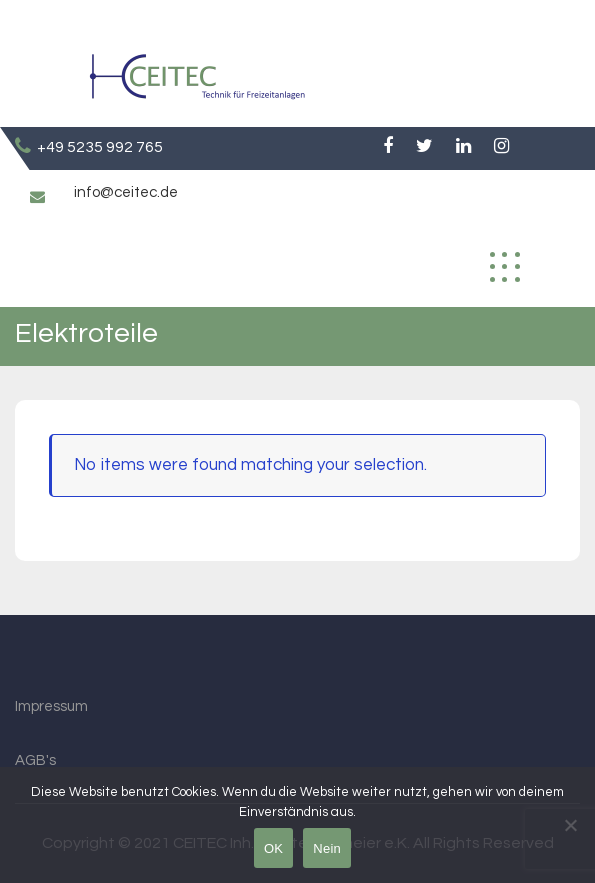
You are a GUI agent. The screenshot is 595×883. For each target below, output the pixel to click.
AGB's (35, 760)
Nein (327, 848)
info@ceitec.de (126, 192)
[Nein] (570, 825)
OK (273, 848)
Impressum (51, 706)
